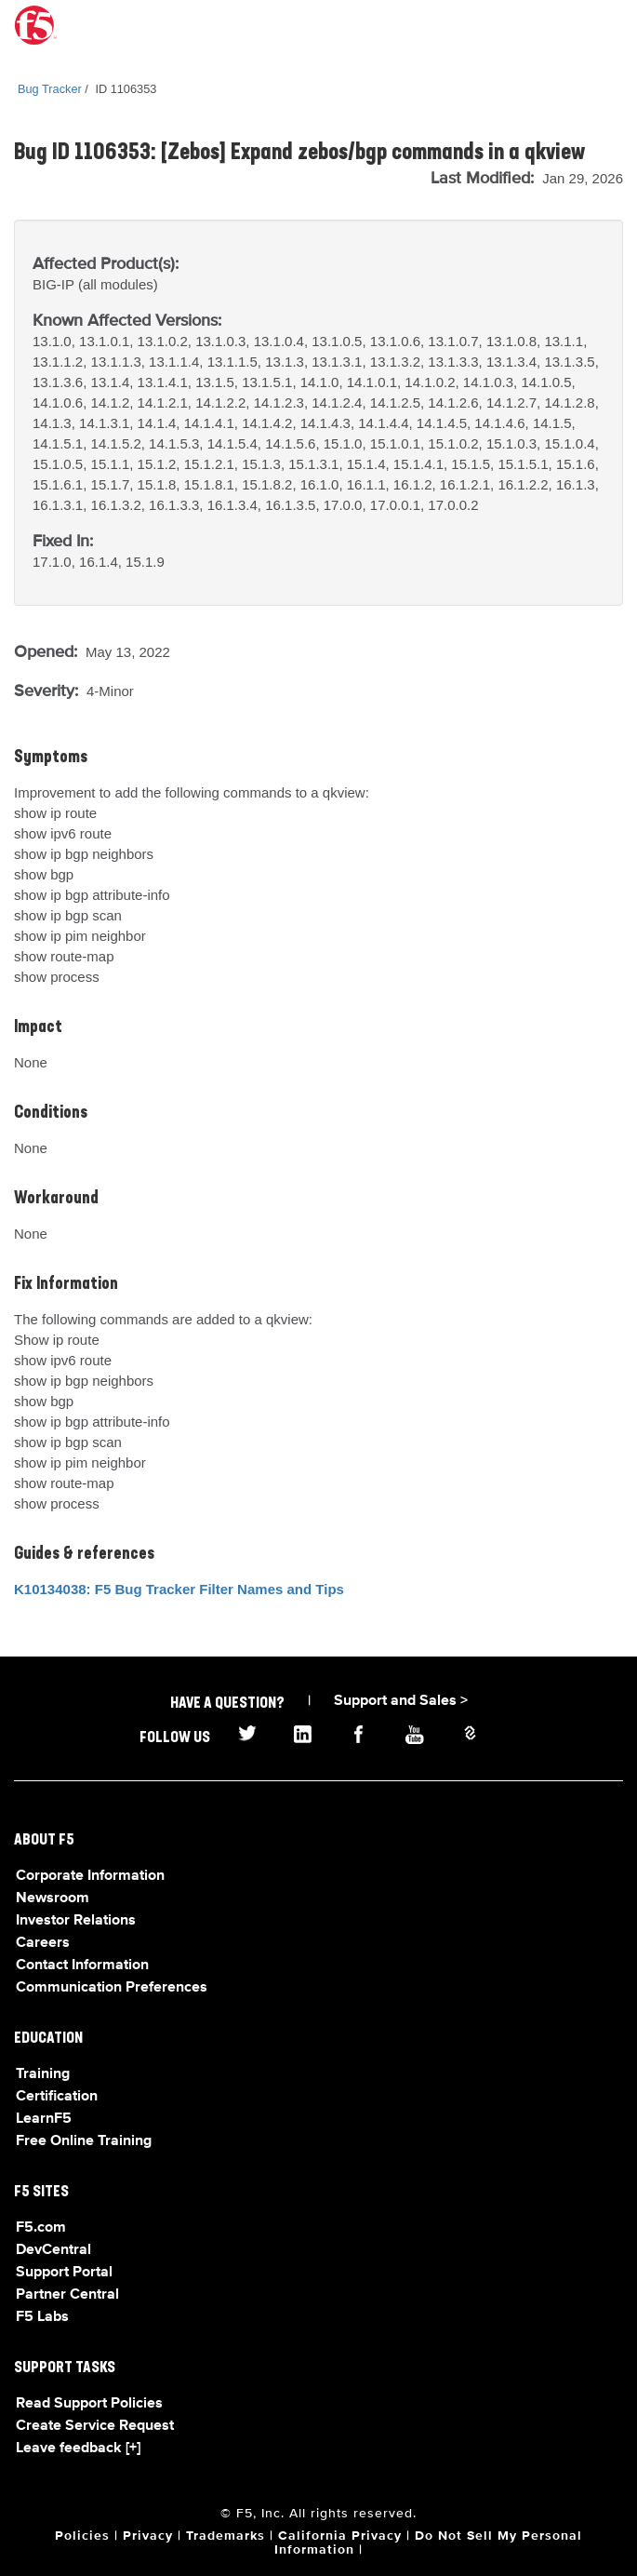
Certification (57, 2096)
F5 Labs (42, 2317)
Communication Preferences (111, 1987)
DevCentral (53, 2250)
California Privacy (340, 2535)
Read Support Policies (89, 2403)
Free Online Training (84, 2141)
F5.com (41, 2227)
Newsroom (52, 1898)
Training (43, 2074)
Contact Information (82, 1965)
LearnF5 (44, 2119)
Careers (43, 1943)
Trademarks (225, 2535)
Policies (82, 2535)
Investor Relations (76, 1920)
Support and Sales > (401, 1701)
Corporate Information (90, 1876)
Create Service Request (95, 2426)
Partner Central (67, 2295)
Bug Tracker (50, 89)
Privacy (148, 2535)
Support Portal (64, 2272)
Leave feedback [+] (78, 2448)
